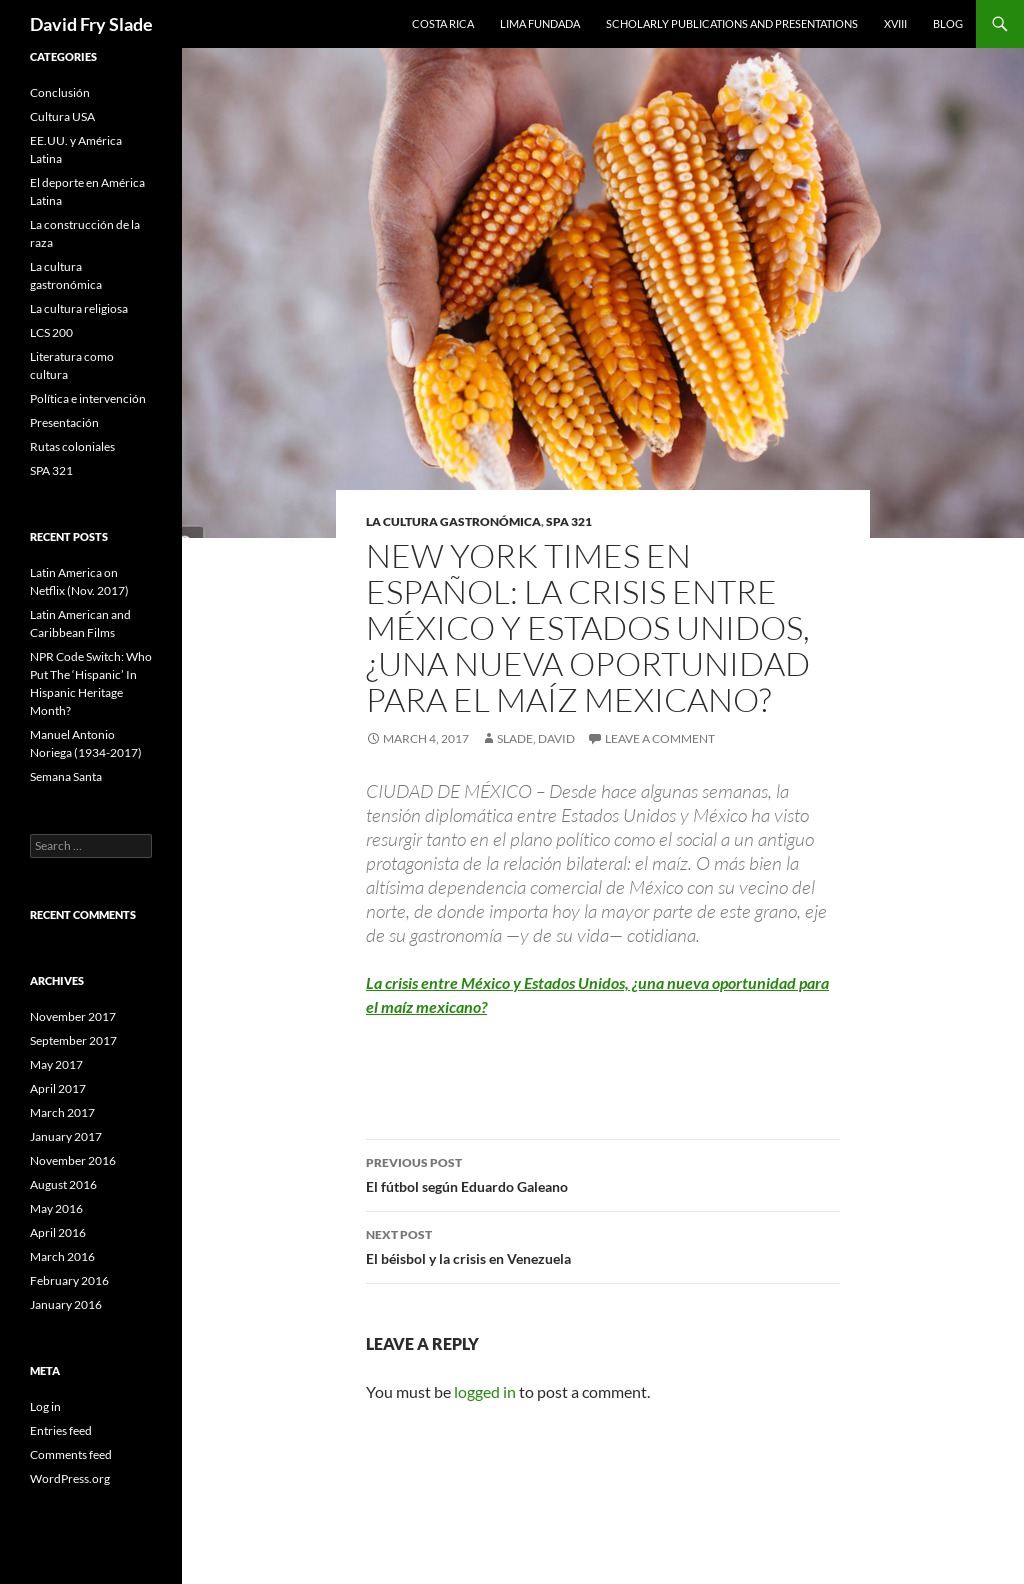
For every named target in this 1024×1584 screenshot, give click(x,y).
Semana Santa (66, 776)
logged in (485, 1391)
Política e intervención (88, 398)
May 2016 (56, 1208)
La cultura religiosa (79, 308)
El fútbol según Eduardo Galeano (603, 1173)
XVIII (895, 23)
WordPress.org (70, 1478)
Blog (948, 23)
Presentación (64, 422)
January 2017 (66, 1136)
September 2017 (73, 1040)
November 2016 (73, 1160)
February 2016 (69, 1280)
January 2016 (66, 1304)
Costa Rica (443, 23)
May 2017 (56, 1064)
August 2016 (63, 1184)
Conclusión (60, 92)
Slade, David (536, 738)
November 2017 (73, 1016)
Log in (45, 1406)
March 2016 (62, 1256)
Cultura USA (62, 116)
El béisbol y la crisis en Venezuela (603, 1245)
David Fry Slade (91, 24)
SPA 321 (569, 521)
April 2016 (58, 1232)
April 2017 (58, 1088)
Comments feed (71, 1454)
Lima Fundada (540, 23)
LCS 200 (51, 332)
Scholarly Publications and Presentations (732, 23)
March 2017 (62, 1112)
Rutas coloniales (72, 446)
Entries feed (61, 1430)
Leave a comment (660, 738)
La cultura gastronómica (453, 521)
